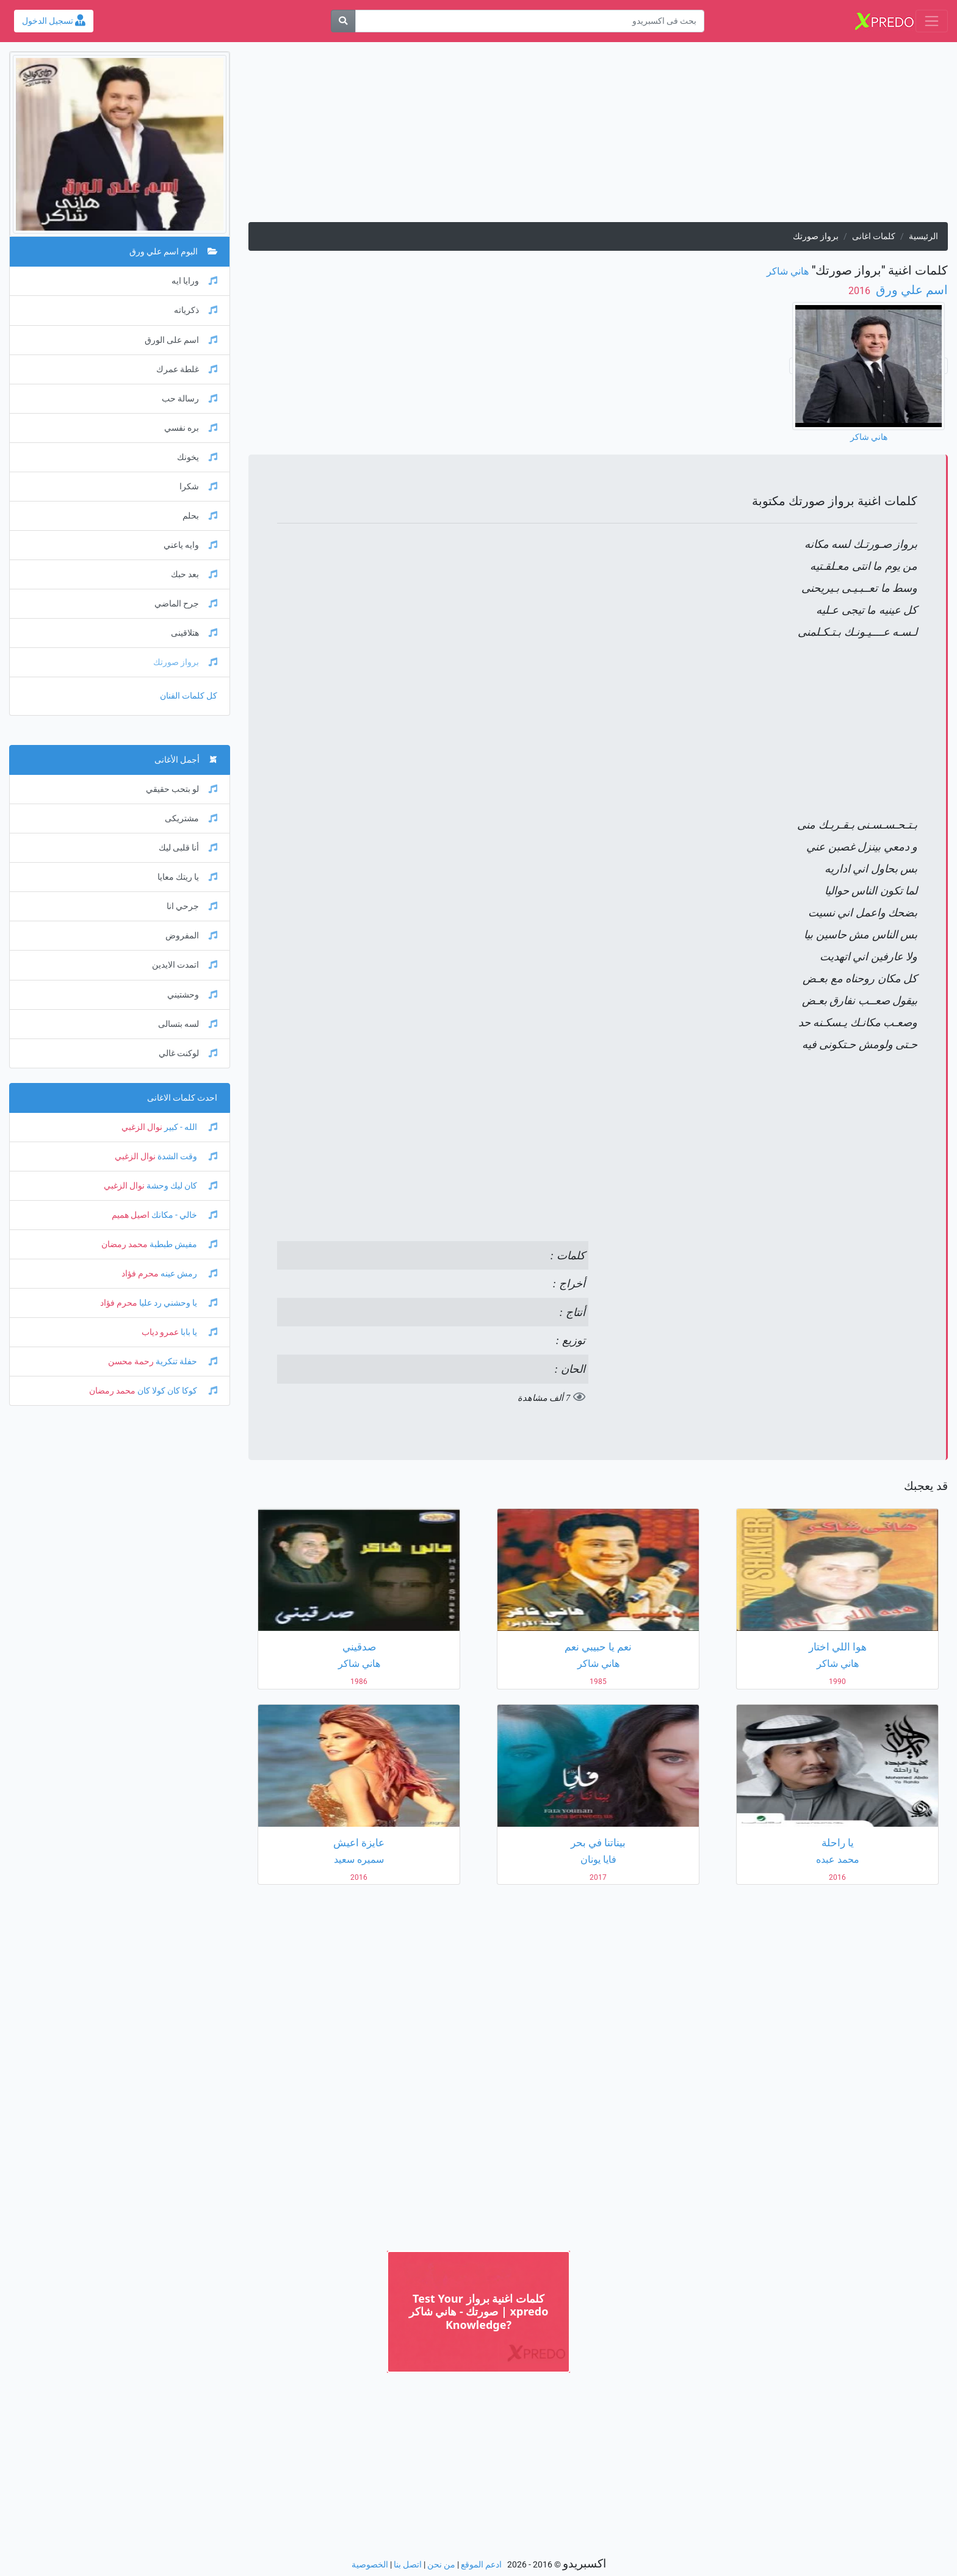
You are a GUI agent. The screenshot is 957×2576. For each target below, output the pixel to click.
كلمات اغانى (873, 236)
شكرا (198, 486)
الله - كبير (189, 1127)
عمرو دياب (160, 1332)
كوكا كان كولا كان (176, 1391)
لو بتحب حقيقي (181, 789)
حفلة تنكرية (185, 1361)
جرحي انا (192, 906)
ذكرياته (195, 310)
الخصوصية (370, 2565)
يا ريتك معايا (187, 877)
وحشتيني (192, 995)
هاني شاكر (788, 271)
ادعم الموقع (481, 2565)
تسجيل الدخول (53, 21)
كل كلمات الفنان (188, 696)
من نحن (441, 2565)
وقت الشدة (186, 1156)
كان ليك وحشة (181, 1186)
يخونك (197, 457)
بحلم (199, 516)
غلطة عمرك (186, 369)
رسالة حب (189, 399)
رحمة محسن (131, 1361)
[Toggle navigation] (931, 21)
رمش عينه (188, 1273)
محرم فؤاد (140, 1273)
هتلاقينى (194, 633)
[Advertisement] (598, 136)
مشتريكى (191, 818)
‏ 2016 (860, 291)
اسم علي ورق (910, 289)
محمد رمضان (124, 1244)
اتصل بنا (408, 2565)
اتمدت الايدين (184, 965)
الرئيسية (923, 236)
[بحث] (343, 21)
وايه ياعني (190, 545)
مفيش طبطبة (182, 1244)
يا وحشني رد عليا (177, 1303)
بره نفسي (190, 428)
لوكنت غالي (188, 1053)
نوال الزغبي (141, 1127)
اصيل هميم (131, 1215)
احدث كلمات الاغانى (182, 1098)
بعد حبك (194, 574)
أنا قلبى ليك (188, 848)
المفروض (191, 935)
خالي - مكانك (183, 1215)
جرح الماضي (185, 604)
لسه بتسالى (187, 1024)
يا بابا (198, 1332)
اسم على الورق (181, 340)
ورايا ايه (194, 281)
